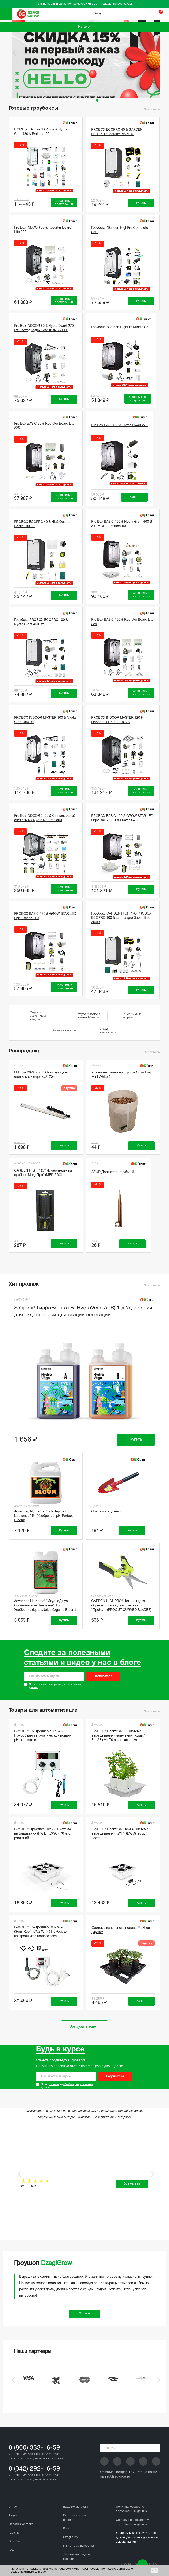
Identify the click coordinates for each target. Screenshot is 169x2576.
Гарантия (15, 2533)
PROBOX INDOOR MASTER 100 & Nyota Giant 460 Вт (45, 720)
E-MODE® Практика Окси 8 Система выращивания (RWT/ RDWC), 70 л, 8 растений (42, 1834)
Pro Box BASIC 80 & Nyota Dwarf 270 (119, 425)
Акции (13, 2515)
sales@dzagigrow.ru (115, 2476)
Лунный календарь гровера (76, 2556)
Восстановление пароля (75, 2517)
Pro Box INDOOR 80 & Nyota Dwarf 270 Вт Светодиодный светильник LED (44, 328)
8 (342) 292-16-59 (34, 2469)
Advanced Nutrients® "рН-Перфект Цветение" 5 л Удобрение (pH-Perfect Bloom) (43, 1516)
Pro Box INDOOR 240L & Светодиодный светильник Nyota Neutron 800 (45, 818)
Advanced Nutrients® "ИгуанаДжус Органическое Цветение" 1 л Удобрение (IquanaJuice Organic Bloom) (45, 1606)
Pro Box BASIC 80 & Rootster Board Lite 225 (44, 426)
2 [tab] (65, 100)
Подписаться (103, 1676)
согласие (42, 1684)
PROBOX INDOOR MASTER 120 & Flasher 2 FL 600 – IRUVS (117, 720)
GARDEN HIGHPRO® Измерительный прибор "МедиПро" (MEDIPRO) (43, 1173)
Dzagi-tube (70, 2537)
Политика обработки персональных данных (131, 2509)
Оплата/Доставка (21, 2524)
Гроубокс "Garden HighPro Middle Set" (121, 327)
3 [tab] (72, 100)
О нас (13, 2507)
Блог (66, 2528)
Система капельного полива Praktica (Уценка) (120, 1930)
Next (157, 53)
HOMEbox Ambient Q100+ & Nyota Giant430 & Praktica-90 (40, 132)
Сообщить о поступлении (64, 203)
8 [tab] (103, 100)
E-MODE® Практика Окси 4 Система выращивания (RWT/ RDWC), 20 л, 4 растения (119, 1834)
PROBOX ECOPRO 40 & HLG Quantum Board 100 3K (44, 524)
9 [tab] (110, 100)
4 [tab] (78, 100)
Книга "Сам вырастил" (79, 2546)
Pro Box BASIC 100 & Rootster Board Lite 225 (122, 622)
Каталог (84, 26)
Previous (11, 53)
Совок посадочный (106, 1511)
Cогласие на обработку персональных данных (132, 2522)
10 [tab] (116, 100)
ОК (154, 2570)
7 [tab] (97, 100)
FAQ (11, 2550)
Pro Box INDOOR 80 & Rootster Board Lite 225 (42, 230)
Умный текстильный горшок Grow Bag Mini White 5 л (121, 1075)
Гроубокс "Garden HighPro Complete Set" (119, 230)
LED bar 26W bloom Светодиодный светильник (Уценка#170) (41, 1075)
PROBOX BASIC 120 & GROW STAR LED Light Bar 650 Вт (45, 916)
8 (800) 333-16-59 (34, 2448)
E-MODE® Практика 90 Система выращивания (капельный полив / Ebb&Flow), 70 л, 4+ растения (118, 1736)
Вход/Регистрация (76, 2507)
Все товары (152, 109)
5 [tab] (84, 100)
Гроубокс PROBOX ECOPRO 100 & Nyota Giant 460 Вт (41, 622)
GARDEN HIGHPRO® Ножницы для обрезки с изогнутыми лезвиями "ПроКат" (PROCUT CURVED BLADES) (121, 1606)
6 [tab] (91, 100)
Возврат (14, 2541)
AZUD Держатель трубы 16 (112, 1172)
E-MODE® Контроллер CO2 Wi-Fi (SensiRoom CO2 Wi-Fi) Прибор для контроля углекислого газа (42, 1932)
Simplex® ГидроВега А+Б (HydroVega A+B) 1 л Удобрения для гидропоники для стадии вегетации (83, 1311)
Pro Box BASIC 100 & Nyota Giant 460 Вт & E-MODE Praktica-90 (122, 524)
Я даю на (55, 1686)
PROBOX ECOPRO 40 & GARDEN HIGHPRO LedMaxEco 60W (117, 132)
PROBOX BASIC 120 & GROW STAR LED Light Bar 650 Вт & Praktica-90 (122, 818)
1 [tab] (59, 100)
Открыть (84, 2313)
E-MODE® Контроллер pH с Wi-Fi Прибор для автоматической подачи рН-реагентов (42, 1736)
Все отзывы (132, 2183)
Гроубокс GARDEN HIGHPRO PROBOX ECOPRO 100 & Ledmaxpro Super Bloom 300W (122, 918)
